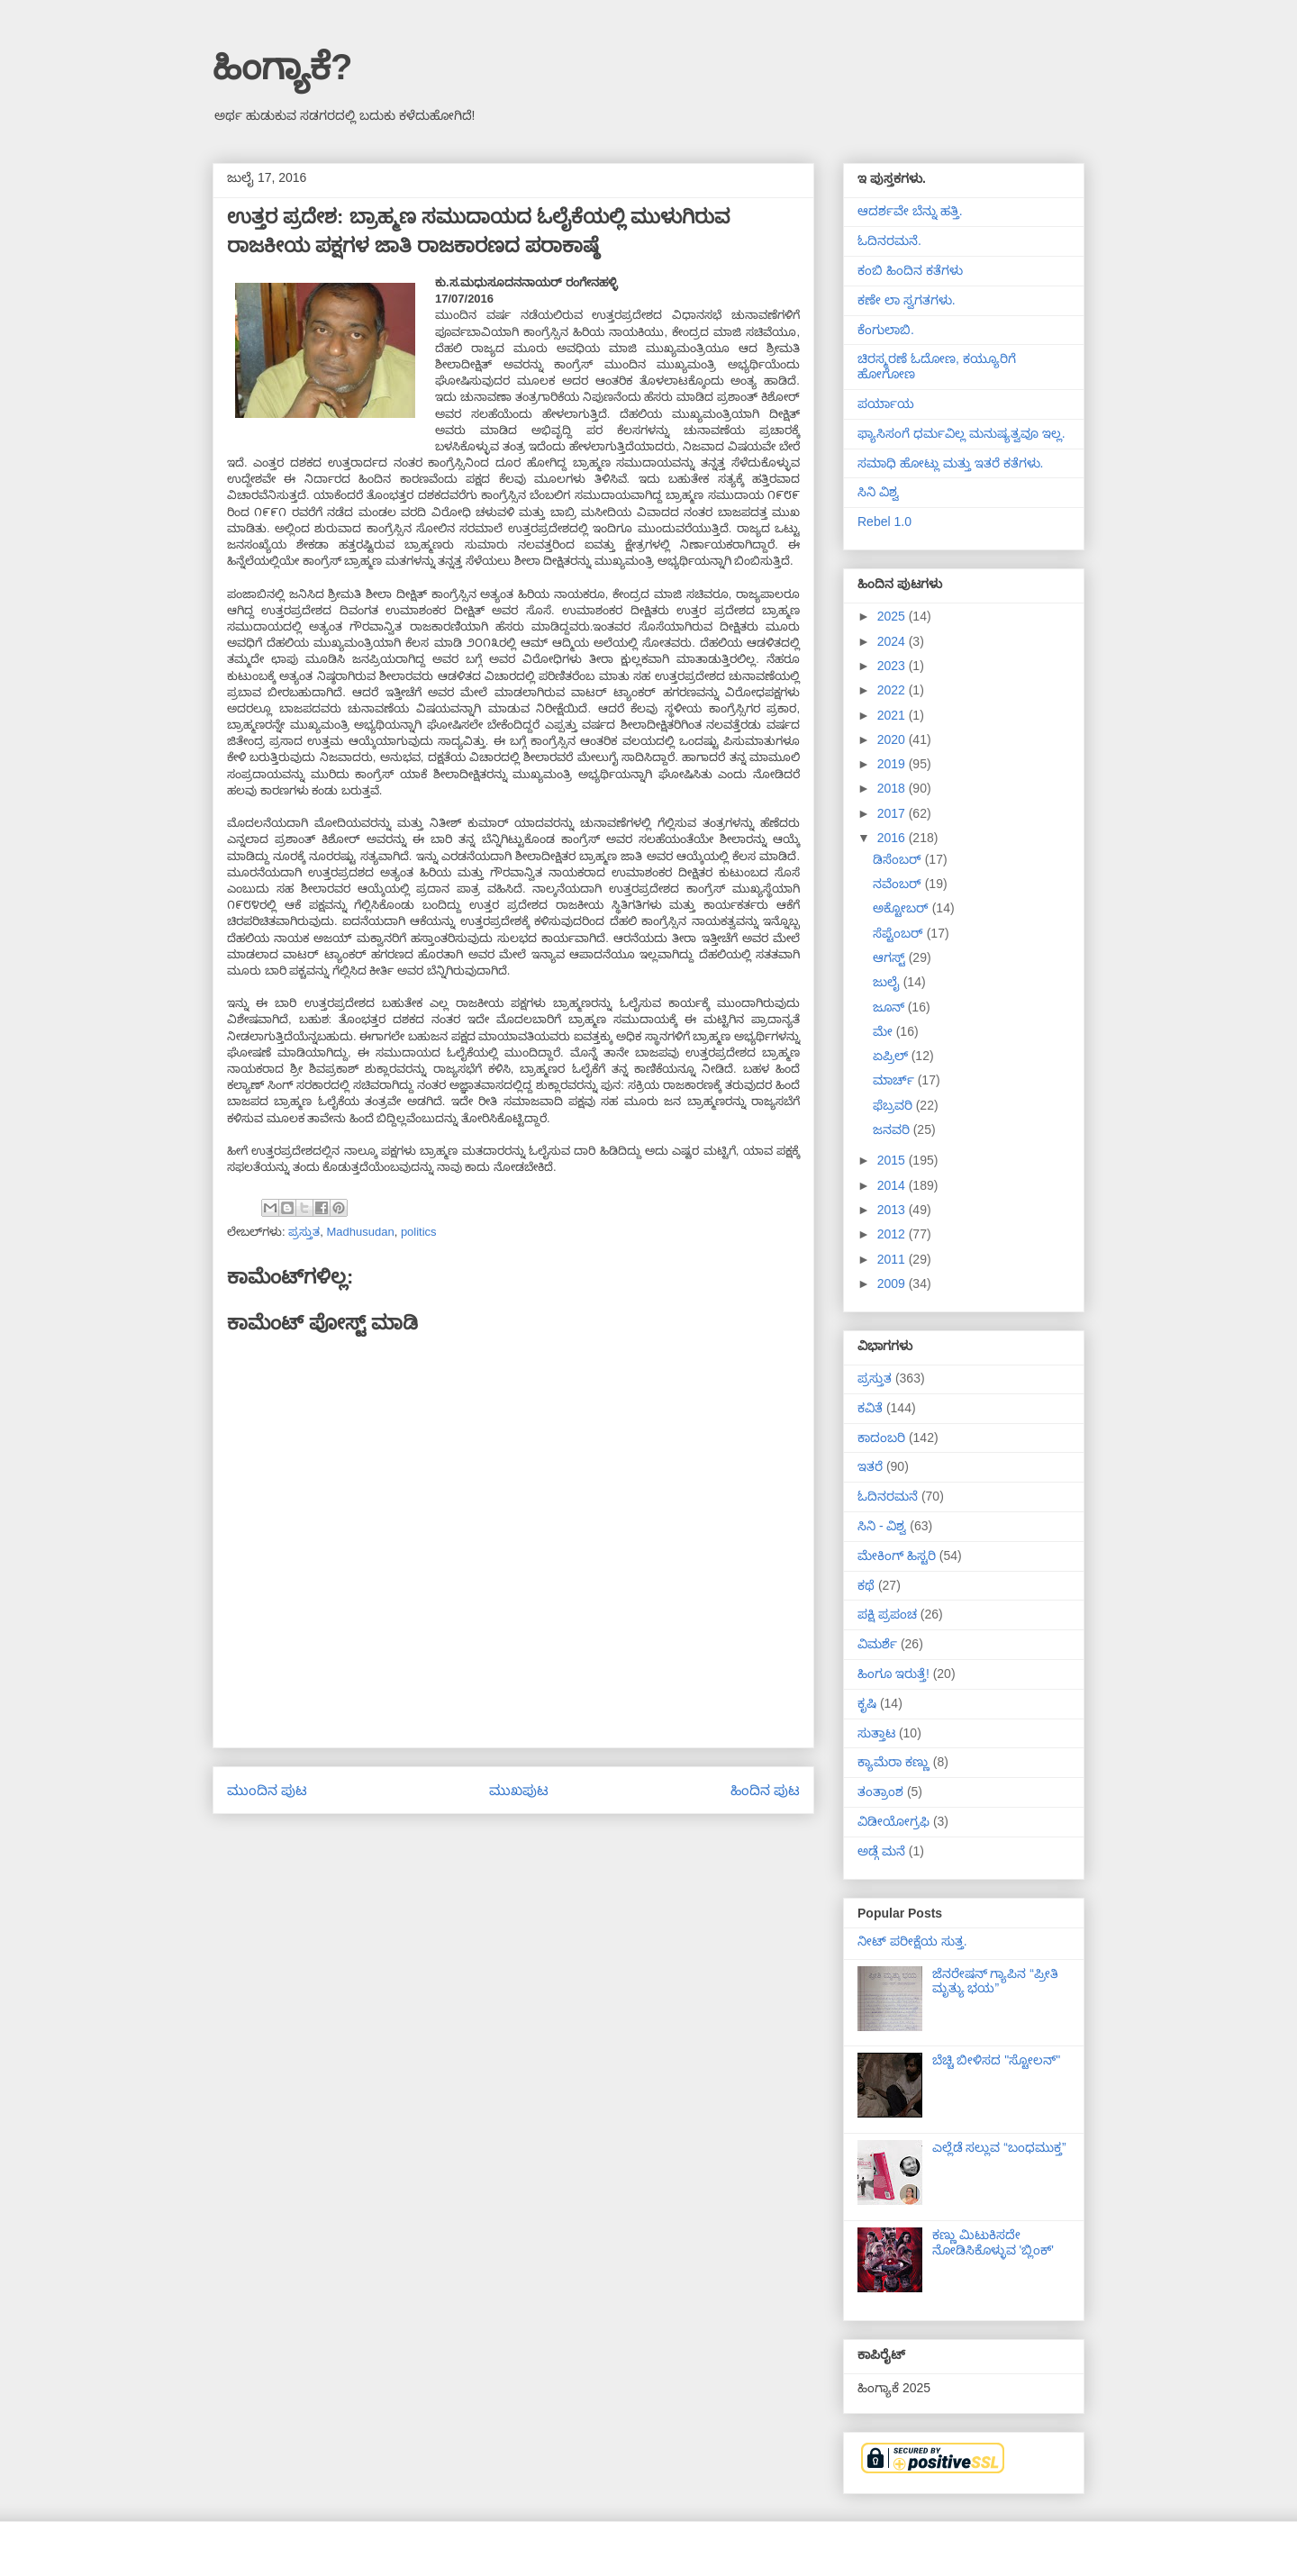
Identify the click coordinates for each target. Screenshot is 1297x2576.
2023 (893, 665)
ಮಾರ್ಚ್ (895, 1080)
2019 (893, 764)
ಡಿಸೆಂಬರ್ (899, 859)
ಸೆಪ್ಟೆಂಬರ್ (900, 933)
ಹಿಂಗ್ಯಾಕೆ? (282, 66)
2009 (893, 1283)
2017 (893, 813)
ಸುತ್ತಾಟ (876, 1733)
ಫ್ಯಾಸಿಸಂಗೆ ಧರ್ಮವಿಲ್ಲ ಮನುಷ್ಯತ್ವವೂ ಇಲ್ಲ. (961, 433)
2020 (893, 739)
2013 (893, 1209)
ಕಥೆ (866, 1585)
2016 (893, 837)
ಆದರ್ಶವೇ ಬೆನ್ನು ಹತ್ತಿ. (910, 211)
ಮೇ (884, 1031)
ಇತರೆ (870, 1466)
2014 (893, 1185)
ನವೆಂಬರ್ (899, 883)
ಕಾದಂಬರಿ (881, 1437)
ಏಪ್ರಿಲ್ (892, 1055)
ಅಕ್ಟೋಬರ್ (902, 908)
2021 (893, 715)
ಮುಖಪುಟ (519, 1790)
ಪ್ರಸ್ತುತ (304, 1231)
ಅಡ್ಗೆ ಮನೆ (881, 1851)
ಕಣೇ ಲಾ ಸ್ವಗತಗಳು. (906, 300)
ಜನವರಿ (893, 1129)
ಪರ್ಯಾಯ (885, 403)
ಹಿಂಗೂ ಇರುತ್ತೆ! (893, 1673)
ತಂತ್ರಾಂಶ (880, 1791)
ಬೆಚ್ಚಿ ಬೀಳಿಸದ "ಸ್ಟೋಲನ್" (996, 2060)
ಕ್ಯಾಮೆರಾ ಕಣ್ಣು (893, 1762)
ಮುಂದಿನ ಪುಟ (267, 1790)
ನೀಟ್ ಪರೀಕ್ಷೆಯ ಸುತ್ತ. (912, 1941)
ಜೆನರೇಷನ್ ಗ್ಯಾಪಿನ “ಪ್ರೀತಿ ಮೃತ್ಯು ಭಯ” (995, 1981)
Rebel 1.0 (884, 521)
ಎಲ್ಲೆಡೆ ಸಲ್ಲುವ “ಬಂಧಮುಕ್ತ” (999, 2147)
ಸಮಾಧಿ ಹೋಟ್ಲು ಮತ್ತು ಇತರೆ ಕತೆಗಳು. (950, 463)
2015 (893, 1160)
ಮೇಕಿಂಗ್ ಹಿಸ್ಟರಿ (896, 1555)
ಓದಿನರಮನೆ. (889, 240)
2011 (893, 1259)
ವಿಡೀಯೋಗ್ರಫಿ (893, 1821)
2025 (893, 616)
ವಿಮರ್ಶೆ (877, 1644)
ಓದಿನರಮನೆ (887, 1496)
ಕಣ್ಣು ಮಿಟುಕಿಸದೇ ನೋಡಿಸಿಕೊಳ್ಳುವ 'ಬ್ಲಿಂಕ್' (993, 2242)
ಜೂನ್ (890, 1007)
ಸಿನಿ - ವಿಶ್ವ (881, 1526)
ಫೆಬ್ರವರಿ (894, 1105)
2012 (893, 1234)
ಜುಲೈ (888, 982)
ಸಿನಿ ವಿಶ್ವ (878, 492)
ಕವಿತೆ (870, 1408)
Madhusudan (360, 1231)
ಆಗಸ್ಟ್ (891, 957)
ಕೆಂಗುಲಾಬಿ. (885, 329)
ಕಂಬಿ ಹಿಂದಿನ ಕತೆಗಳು (910, 270)
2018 (893, 788)
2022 (893, 690)
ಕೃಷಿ (866, 1703)
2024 (893, 641)
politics (419, 1231)
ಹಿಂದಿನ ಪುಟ (765, 1790)
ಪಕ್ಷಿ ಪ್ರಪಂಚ (887, 1614)
